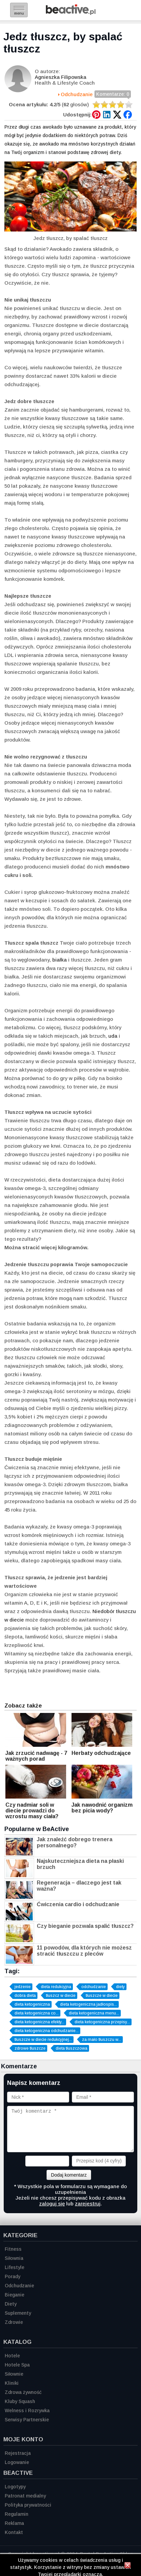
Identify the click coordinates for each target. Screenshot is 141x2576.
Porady (12, 2276)
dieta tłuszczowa (71, 2048)
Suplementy (18, 2313)
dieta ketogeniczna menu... (94, 2013)
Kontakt (14, 2532)
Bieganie (14, 2294)
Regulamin (16, 2514)
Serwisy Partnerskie (27, 2419)
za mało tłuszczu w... (101, 2039)
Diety (11, 2304)
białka (59, 960)
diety (120, 1986)
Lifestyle (14, 2267)
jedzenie (23, 1986)
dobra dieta (25, 1995)
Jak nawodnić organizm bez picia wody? (102, 1807)
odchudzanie (93, 1986)
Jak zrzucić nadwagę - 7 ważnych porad (36, 1756)
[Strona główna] (70, 13)
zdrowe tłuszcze (30, 2048)
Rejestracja (18, 2453)
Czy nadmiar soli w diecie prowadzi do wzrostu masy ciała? (31, 1810)
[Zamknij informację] (127, 2566)
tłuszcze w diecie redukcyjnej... (43, 2039)
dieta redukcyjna (56, 1986)
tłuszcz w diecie (61, 1995)
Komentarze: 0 (112, 94)
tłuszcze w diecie (102, 1995)
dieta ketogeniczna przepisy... (102, 2022)
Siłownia (14, 2258)
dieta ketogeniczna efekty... (39, 2022)
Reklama (14, 2523)
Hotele (12, 2355)
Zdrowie (14, 2322)
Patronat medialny (25, 2495)
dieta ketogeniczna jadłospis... (88, 2004)
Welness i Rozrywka (27, 2410)
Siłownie (14, 2374)
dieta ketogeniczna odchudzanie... (47, 2030)
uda (112, 1036)
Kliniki (12, 2383)
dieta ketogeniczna (32, 2004)
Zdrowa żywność (23, 2392)
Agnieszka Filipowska (60, 77)
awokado (52, 127)
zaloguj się (52, 2203)
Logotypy (15, 2486)
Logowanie (17, 2462)
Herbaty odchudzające (101, 1753)
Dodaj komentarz (69, 2175)
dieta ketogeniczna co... (37, 2013)
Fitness (13, 2249)
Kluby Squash (20, 2401)
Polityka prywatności (28, 2505)
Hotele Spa (17, 2365)
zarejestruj (88, 2203)
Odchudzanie (77, 94)
